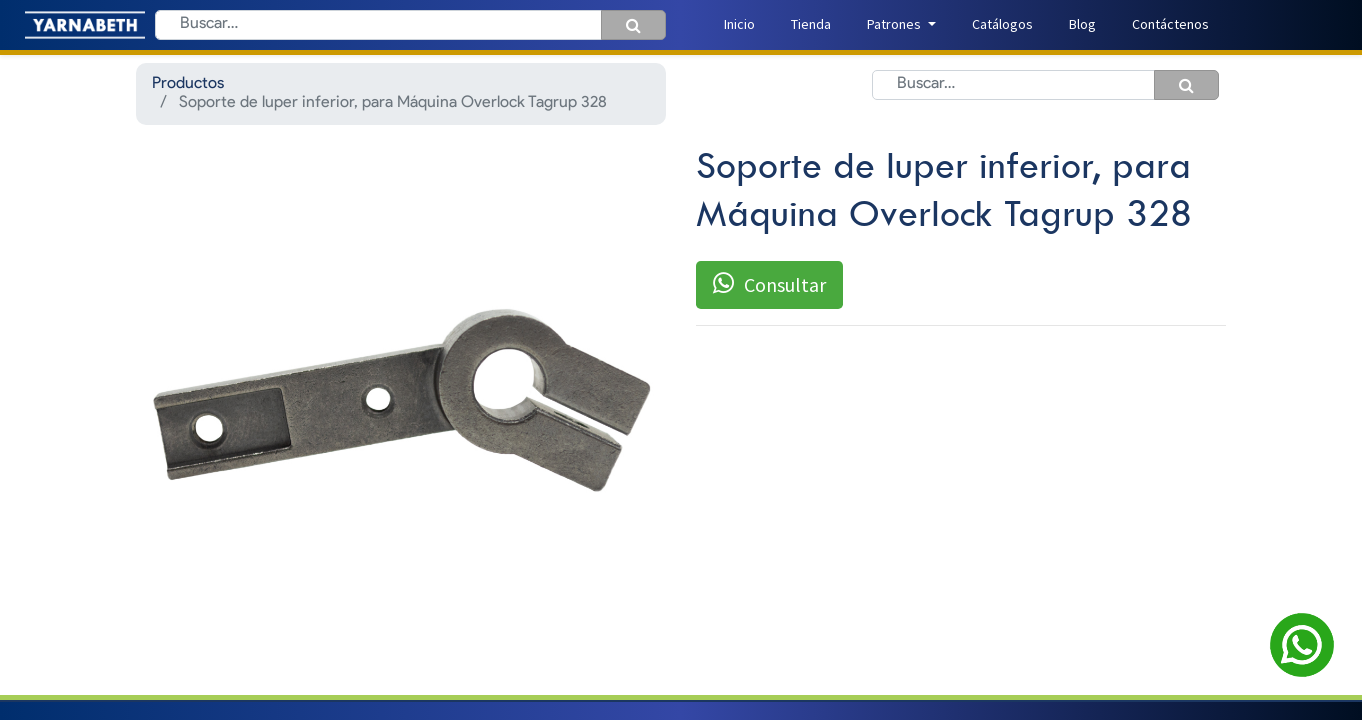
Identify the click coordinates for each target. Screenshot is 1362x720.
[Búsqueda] (633, 25)
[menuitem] (739, 24)
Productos (188, 84)
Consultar (769, 284)
